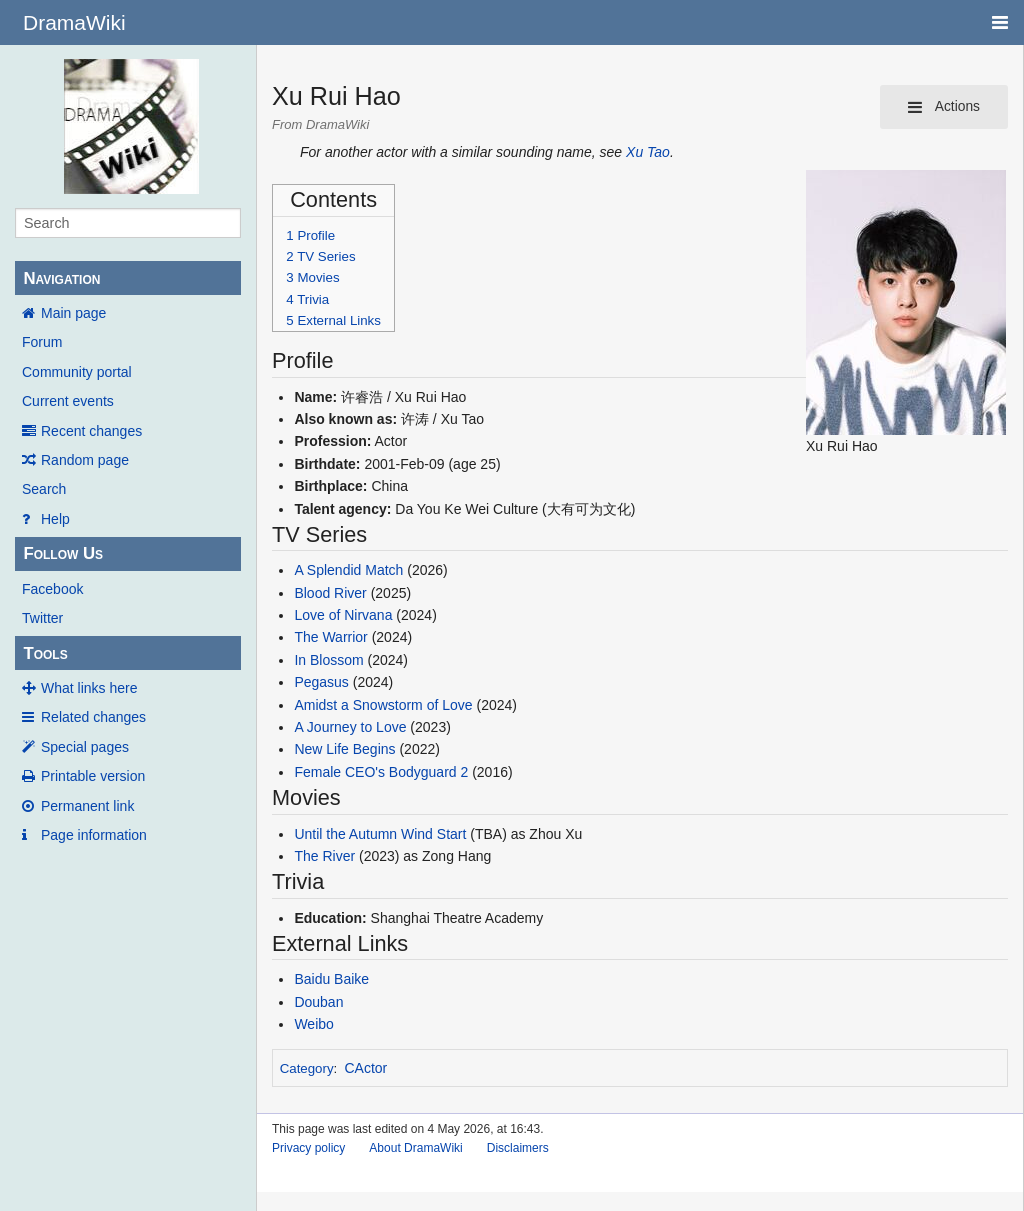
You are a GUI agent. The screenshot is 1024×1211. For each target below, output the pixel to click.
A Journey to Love (350, 727)
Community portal (77, 372)
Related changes (93, 717)
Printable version (93, 776)
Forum (42, 342)
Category (307, 1068)
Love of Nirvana (343, 615)
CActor (366, 1068)
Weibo (313, 1024)
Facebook (52, 589)
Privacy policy (308, 1148)
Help (55, 519)
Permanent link (87, 806)
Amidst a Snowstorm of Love (383, 705)
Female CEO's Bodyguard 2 (381, 772)
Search (44, 489)
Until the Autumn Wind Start (380, 834)
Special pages (85, 747)
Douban (318, 1002)
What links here (89, 688)
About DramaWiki (415, 1148)
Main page (73, 313)
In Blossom (328, 660)
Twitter (42, 618)
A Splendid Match (348, 570)
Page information (94, 835)
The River (324, 856)
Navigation (61, 278)
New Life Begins (344, 749)
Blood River (330, 593)
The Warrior (330, 637)
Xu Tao (648, 152)
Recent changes (91, 431)
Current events (68, 401)
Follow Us (63, 553)
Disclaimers (518, 1148)
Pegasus (321, 682)
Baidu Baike (331, 979)
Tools (45, 653)
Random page (85, 460)
